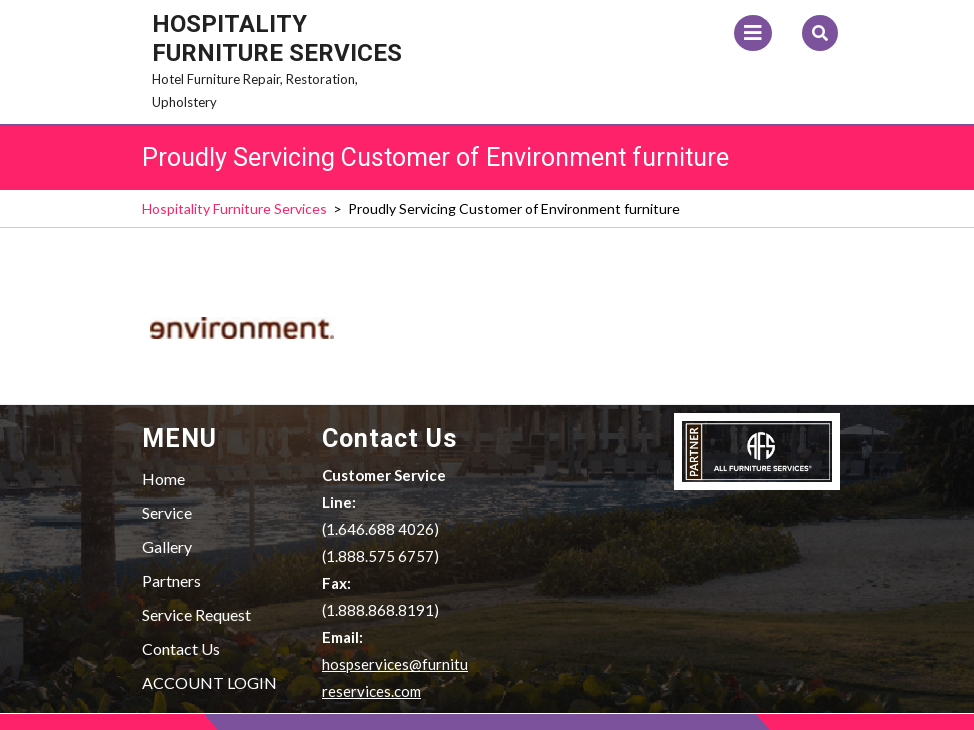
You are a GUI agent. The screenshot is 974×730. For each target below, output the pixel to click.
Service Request (196, 614)
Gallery (167, 546)
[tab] (753, 33)
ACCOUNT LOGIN (209, 682)
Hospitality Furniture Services (277, 38)
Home (163, 478)
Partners (171, 580)
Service (167, 512)
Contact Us (181, 648)
